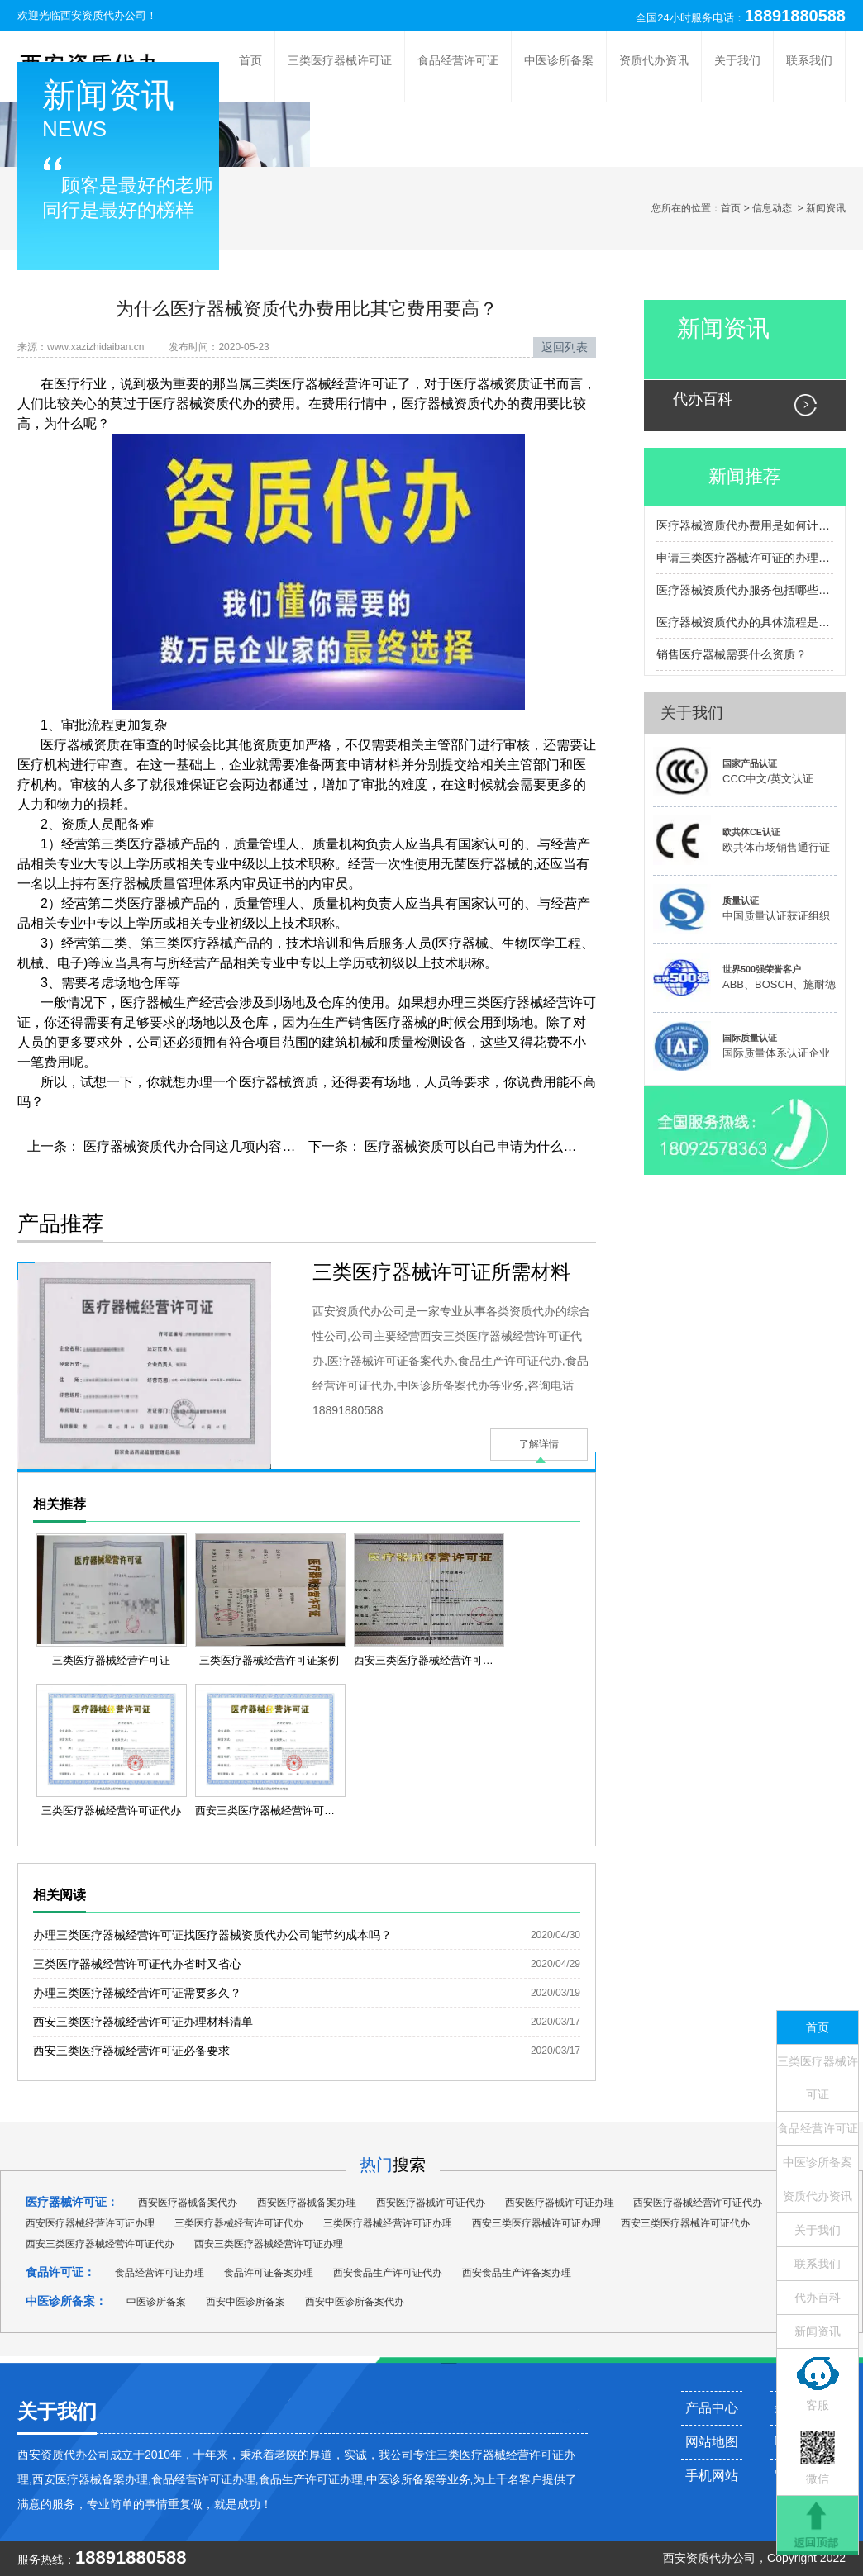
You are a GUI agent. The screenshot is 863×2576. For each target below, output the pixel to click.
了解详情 (539, 1444)
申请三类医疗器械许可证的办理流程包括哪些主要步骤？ (744, 557)
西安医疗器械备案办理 (306, 2202)
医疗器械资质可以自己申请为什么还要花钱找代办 (508, 1146)
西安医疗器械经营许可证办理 (90, 2223)
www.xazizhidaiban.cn (95, 347)
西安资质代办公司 (103, 15)
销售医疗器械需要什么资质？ (731, 654)
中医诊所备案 (559, 60)
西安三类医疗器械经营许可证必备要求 (131, 2050)
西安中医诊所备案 (245, 2301)
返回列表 (564, 347)
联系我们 (809, 60)
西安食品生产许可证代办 (387, 2273)
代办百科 (702, 399)
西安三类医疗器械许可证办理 (536, 2223)
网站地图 (711, 2442)
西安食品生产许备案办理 (516, 2273)
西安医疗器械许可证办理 (559, 2202)
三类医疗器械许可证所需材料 (441, 1272)
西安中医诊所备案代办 (354, 2301)
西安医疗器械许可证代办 (430, 2202)
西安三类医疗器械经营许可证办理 (268, 2244)
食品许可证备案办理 (268, 2273)
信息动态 (772, 208)
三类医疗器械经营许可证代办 (238, 2223)
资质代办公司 (721, 2557)
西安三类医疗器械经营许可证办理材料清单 (143, 2021)
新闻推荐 (744, 476)
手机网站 (711, 2476)
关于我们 (737, 60)
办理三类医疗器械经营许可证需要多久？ (137, 1992)
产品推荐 (60, 1223)
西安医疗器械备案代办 (187, 2202)
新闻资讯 (723, 328)
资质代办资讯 (654, 60)
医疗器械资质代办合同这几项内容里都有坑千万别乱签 (240, 1146)
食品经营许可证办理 (159, 2273)
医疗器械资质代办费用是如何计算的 (744, 525)
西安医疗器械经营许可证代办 (697, 2202)
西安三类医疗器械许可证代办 (685, 2223)
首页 (250, 60)
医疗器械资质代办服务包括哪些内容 (744, 589)
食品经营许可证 (457, 60)
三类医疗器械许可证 (340, 60)
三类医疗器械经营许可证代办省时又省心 (137, 1963)
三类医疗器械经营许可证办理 (387, 2223)
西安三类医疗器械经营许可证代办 (100, 2244)
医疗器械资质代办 (202, 404)
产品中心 (711, 2408)
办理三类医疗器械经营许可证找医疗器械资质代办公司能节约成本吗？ (212, 1935)
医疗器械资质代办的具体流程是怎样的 (744, 622)
